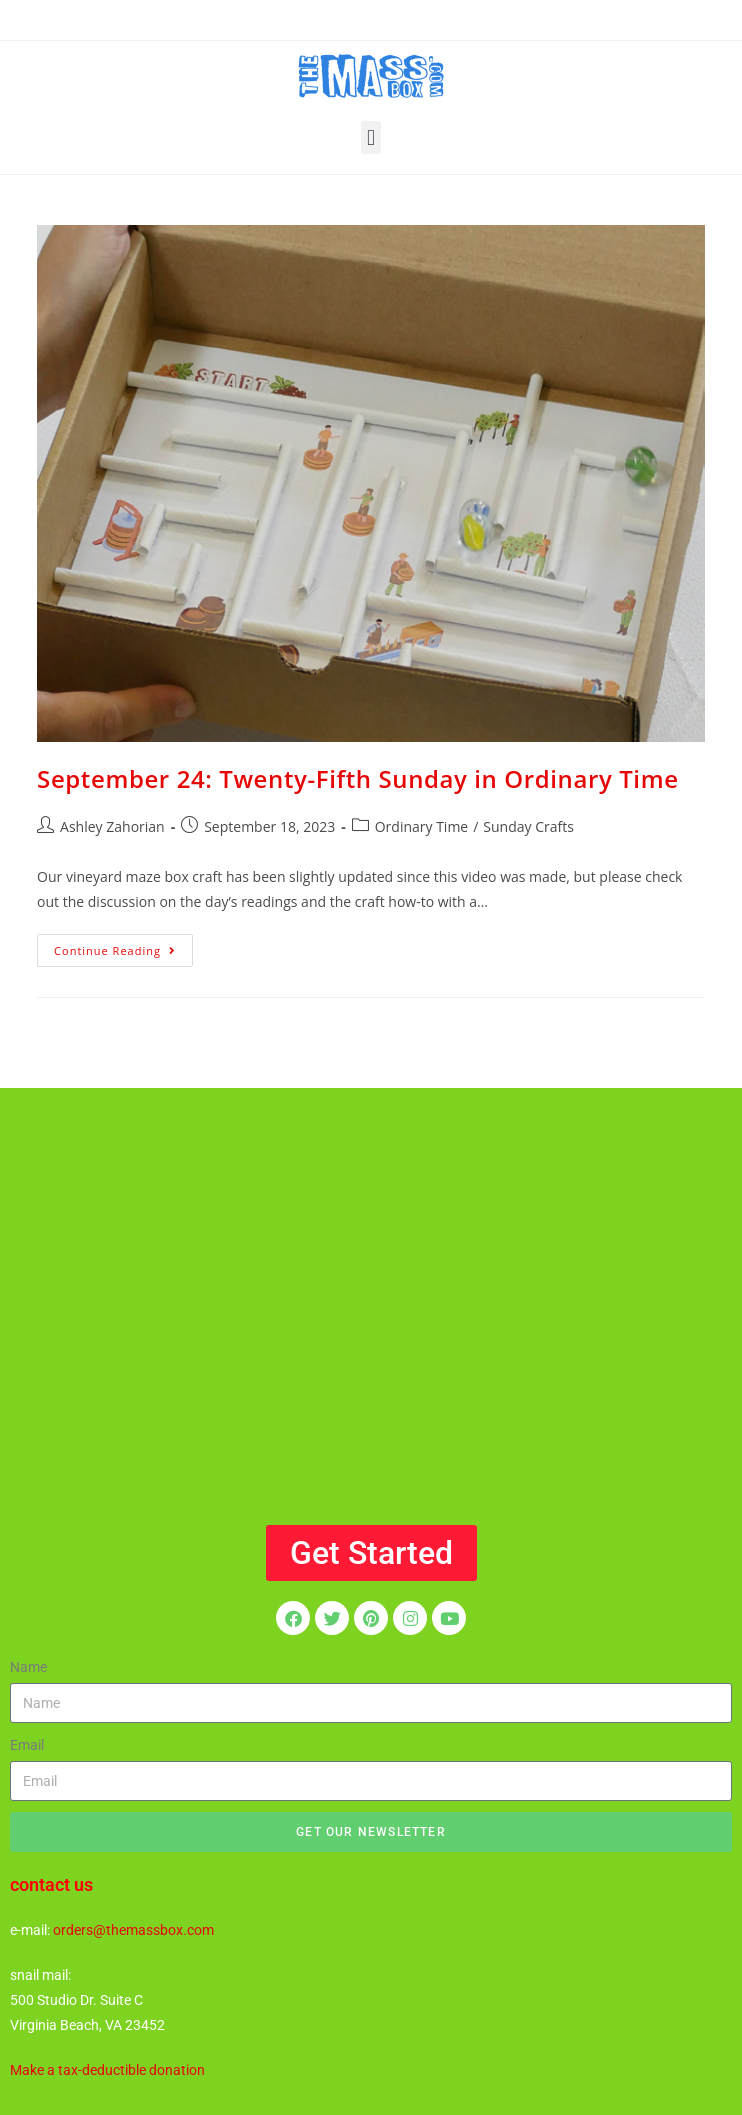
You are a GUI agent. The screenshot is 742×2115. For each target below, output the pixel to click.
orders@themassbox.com (133, 1930)
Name (28, 1667)
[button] (370, 137)
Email (27, 1745)
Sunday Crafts (528, 826)
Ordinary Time (422, 826)
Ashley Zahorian (112, 826)
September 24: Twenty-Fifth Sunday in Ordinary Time (357, 778)
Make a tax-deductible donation (107, 2070)
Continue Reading (123, 946)
